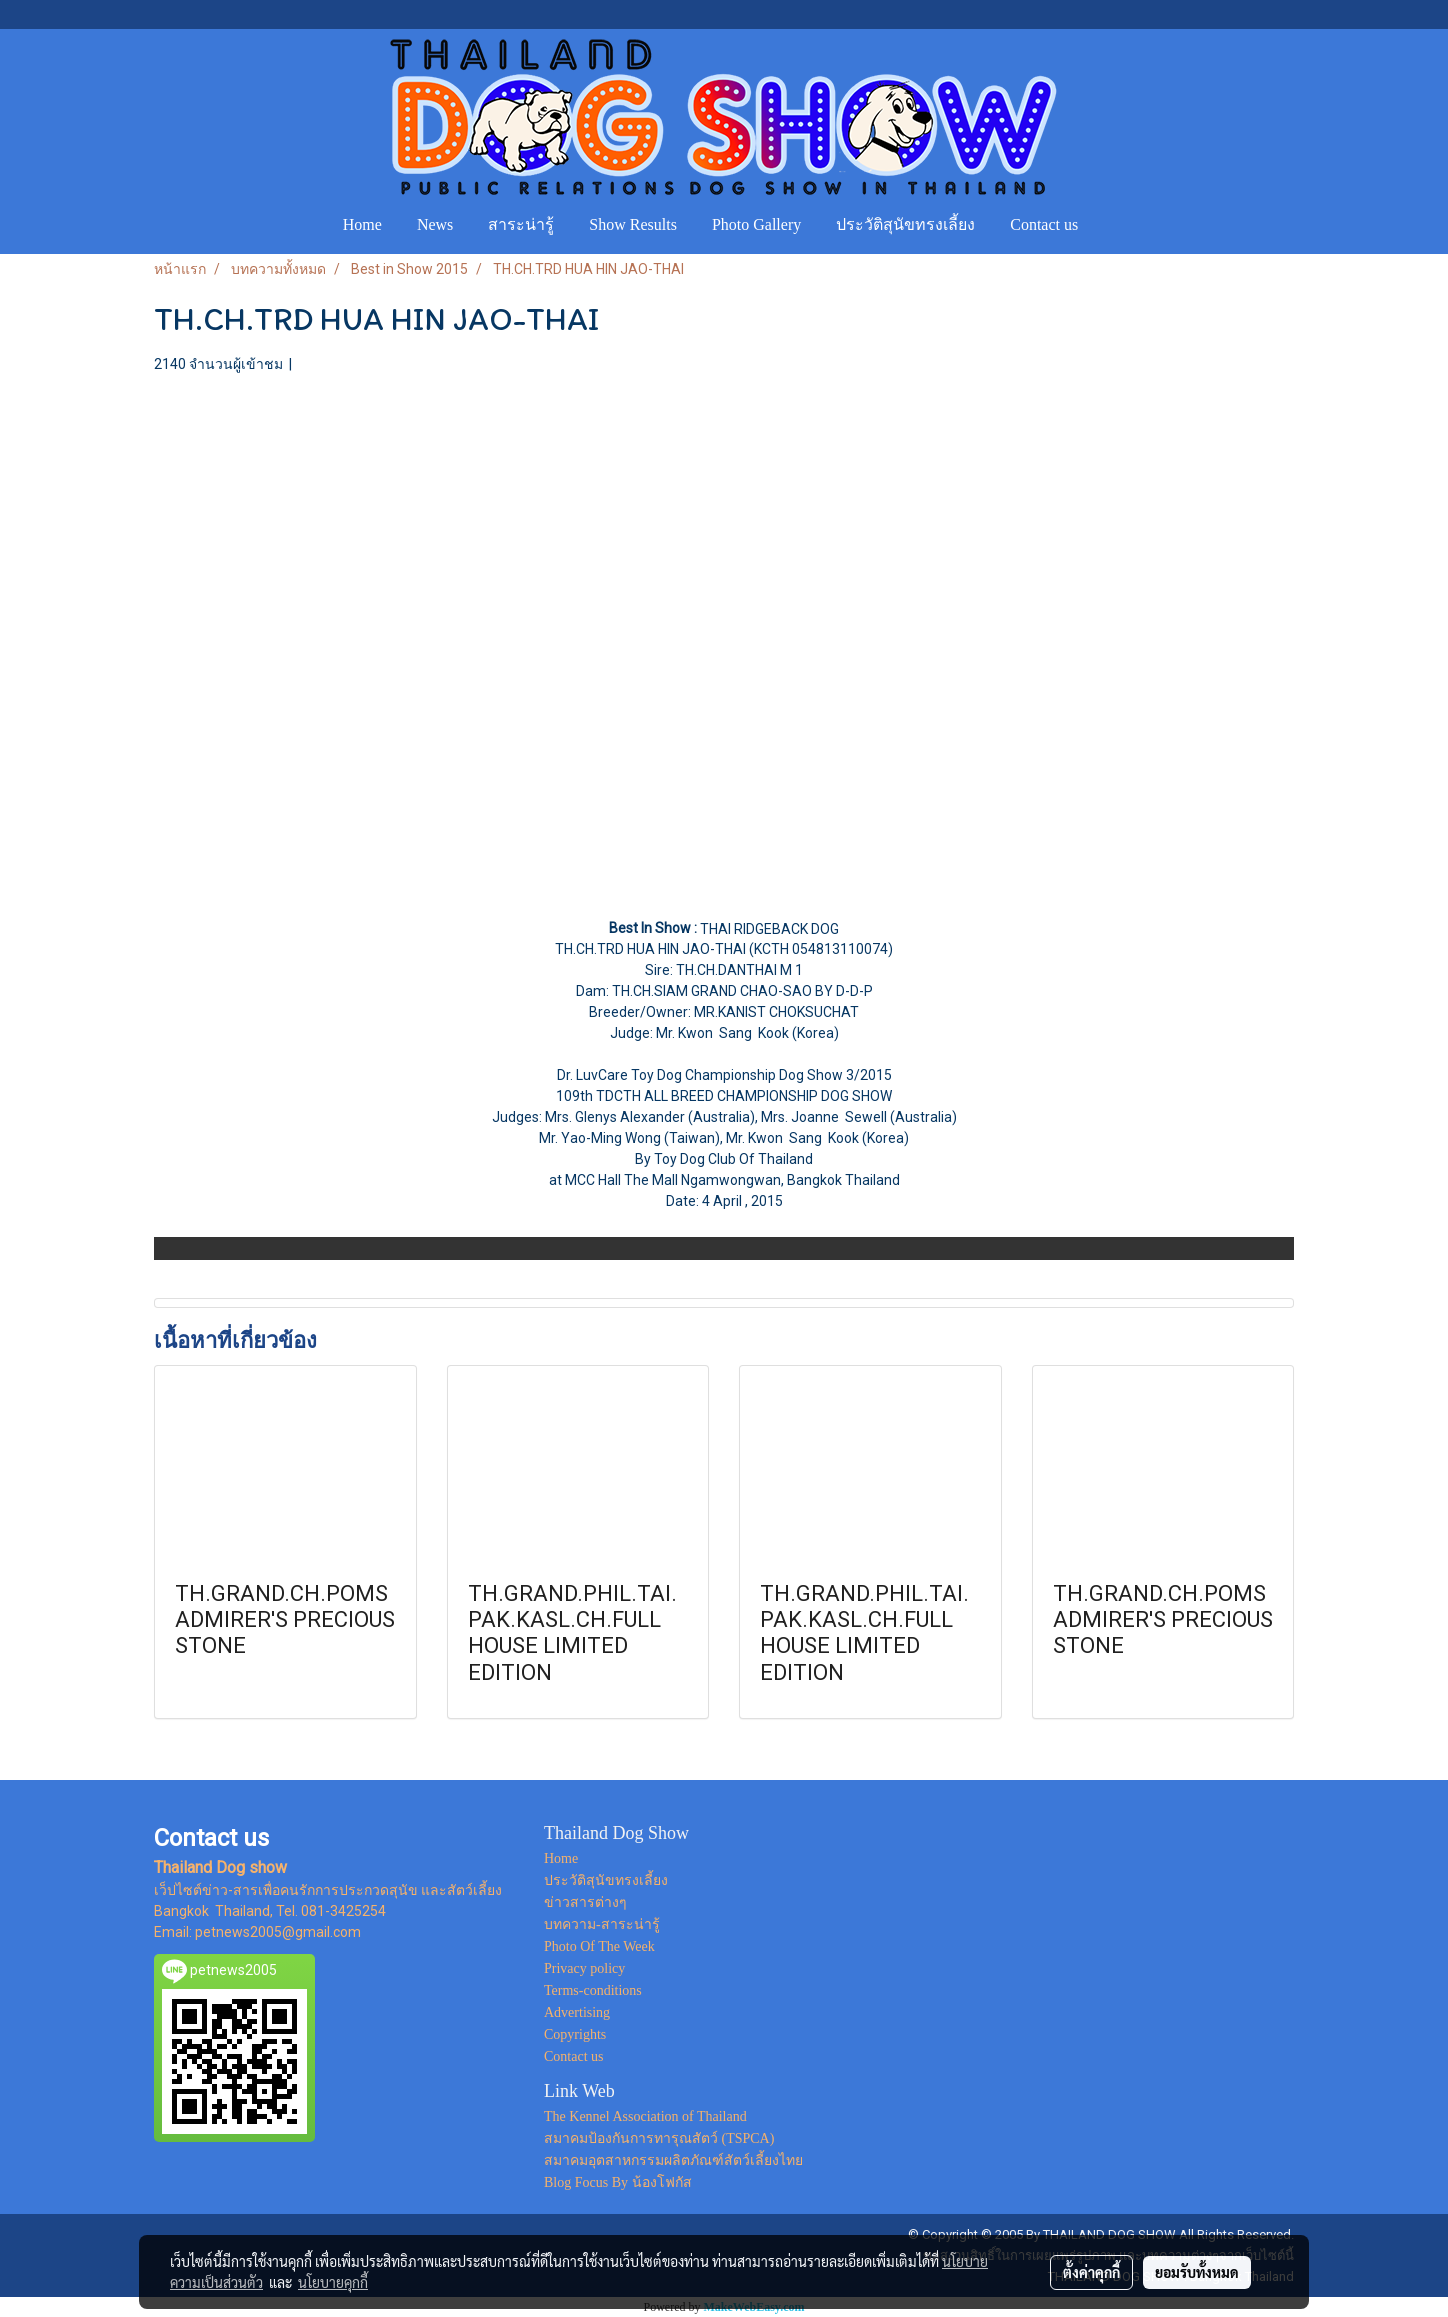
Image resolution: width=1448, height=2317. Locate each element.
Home (362, 224)
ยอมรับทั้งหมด (1197, 2272)
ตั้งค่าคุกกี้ (1091, 2272)
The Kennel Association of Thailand (645, 2116)
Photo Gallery (756, 224)
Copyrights (575, 2034)
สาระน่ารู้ (521, 224)
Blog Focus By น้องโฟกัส (618, 2182)
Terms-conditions (593, 1990)
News (435, 224)
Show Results (633, 224)
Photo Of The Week (599, 1946)
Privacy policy (584, 1968)
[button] (1114, 225)
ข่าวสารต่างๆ (585, 1902)
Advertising (577, 2012)
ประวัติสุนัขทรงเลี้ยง (905, 224)
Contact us (1044, 224)
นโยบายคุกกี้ (333, 2282)
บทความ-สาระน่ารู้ (602, 1924)
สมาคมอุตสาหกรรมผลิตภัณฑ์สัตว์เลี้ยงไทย (673, 2160)
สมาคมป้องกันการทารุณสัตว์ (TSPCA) (659, 2138)
